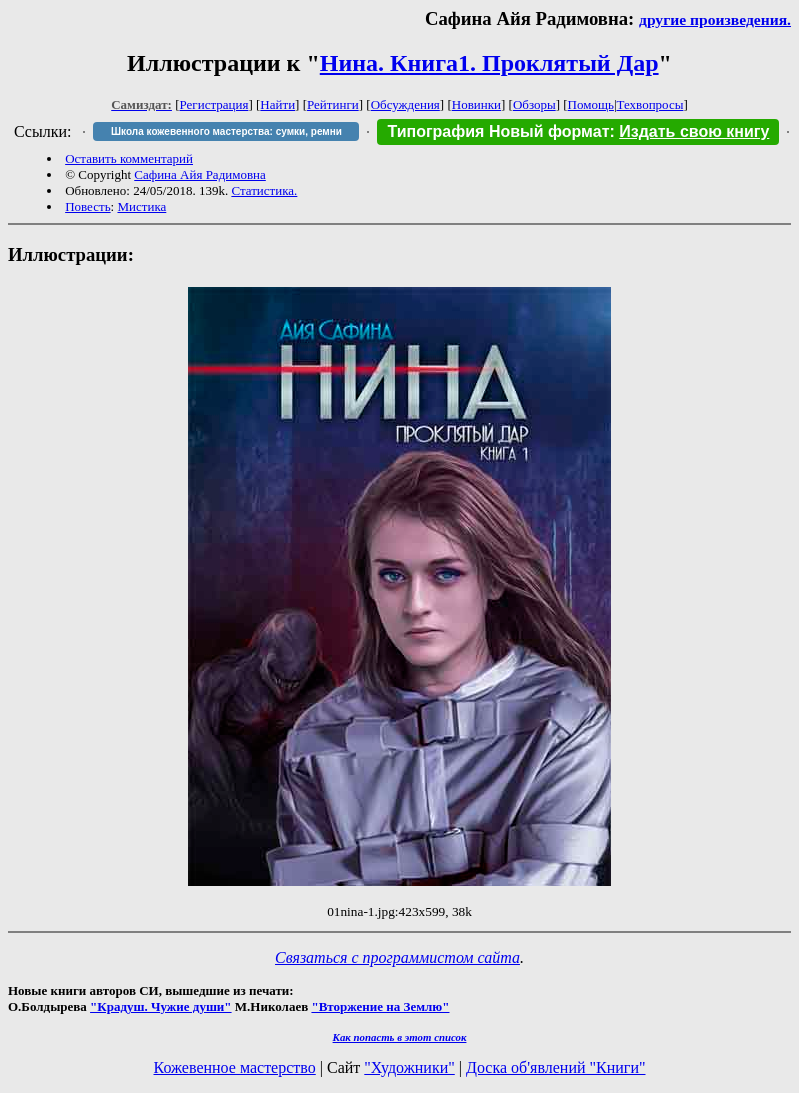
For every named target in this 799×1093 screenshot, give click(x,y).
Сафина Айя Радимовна (200, 174)
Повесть (87, 206)
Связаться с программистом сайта (397, 957)
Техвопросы (650, 104)
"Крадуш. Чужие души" (161, 1006)
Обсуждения (405, 104)
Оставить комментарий (129, 158)
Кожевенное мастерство (235, 1067)
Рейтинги (333, 104)
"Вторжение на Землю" (380, 1006)
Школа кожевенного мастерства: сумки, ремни (226, 131)
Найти (277, 104)
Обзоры (534, 104)
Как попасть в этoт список (400, 1037)
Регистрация (214, 104)
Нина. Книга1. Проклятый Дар (489, 63)
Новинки (476, 104)
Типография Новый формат (498, 131)
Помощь (591, 104)
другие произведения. (715, 19)
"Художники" (409, 1067)
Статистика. (264, 190)
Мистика (141, 206)
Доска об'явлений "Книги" (556, 1067)
